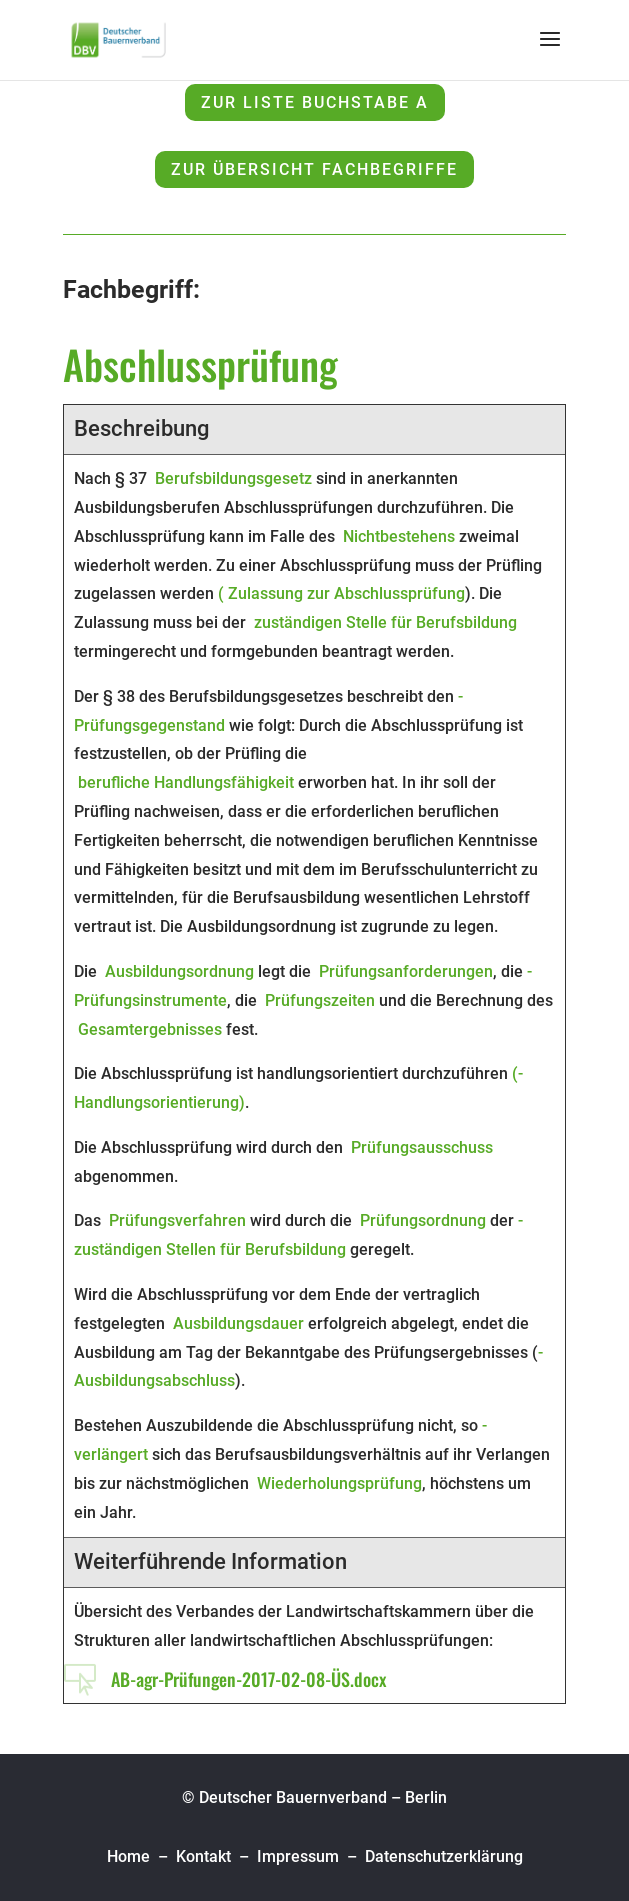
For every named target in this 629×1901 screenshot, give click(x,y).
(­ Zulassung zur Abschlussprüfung (341, 593)
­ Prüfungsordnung (421, 1220)
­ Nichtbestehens (397, 536)
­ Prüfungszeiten (318, 1000)
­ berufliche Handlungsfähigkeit (184, 782)
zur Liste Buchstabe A (315, 102)
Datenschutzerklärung (444, 1856)
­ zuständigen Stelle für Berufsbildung (383, 622)
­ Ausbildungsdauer (236, 1323)
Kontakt (203, 1856)
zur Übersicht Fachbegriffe (314, 169)
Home (130, 1856)
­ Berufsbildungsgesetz (231, 478)
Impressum (298, 1856)
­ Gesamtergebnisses (148, 1029)
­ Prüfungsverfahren (175, 1220)
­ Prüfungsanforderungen (404, 971)
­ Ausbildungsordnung (177, 971)
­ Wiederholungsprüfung (337, 1483)
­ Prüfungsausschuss (420, 1147)
